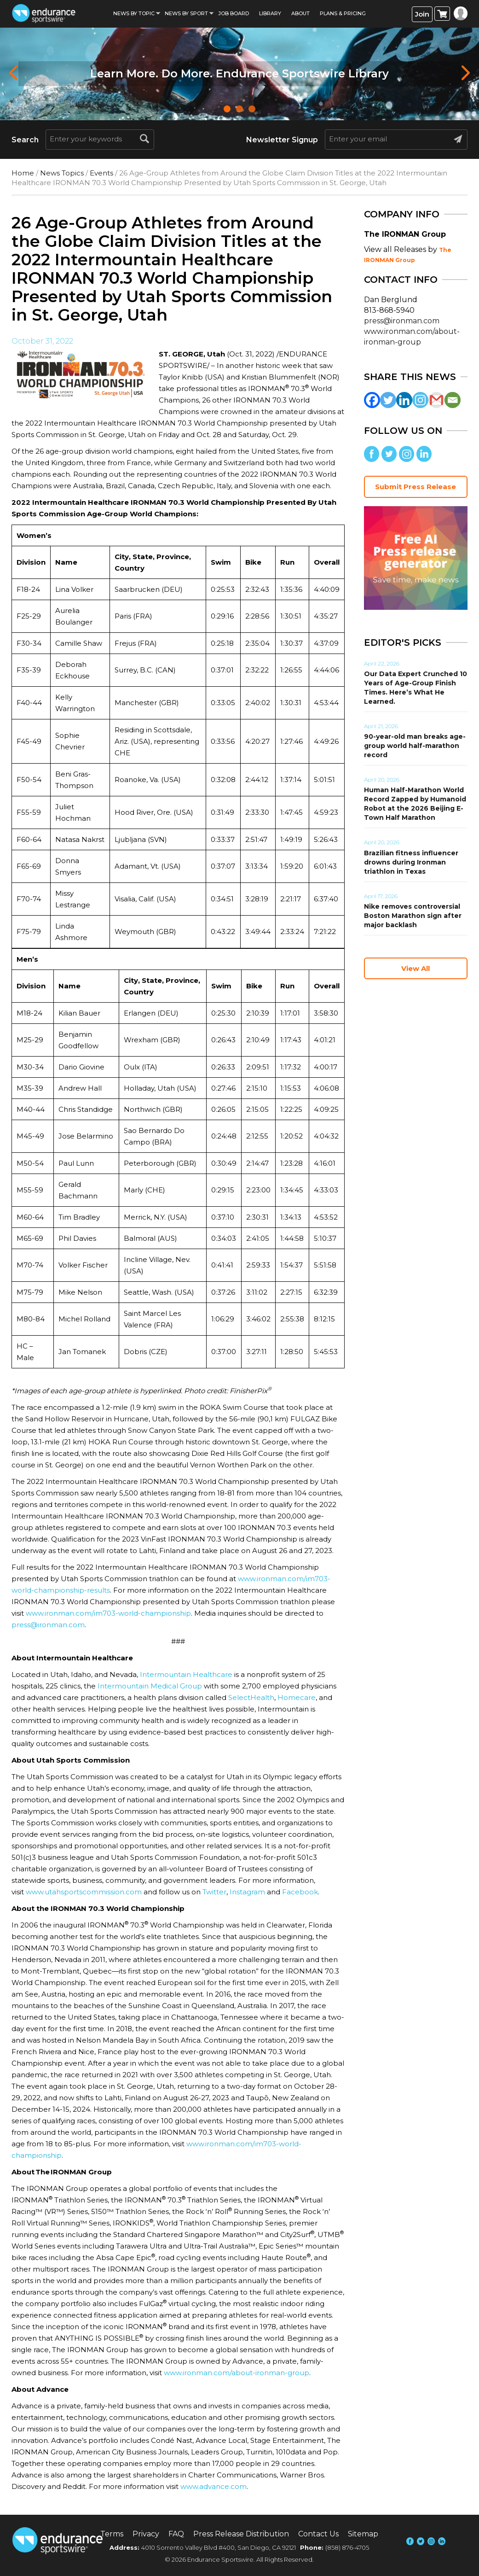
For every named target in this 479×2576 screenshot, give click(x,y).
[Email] (452, 400)
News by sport (186, 13)
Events (101, 173)
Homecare (296, 1697)
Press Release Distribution (241, 2533)
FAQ (176, 2533)
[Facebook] (372, 400)
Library (270, 13)
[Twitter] (388, 400)
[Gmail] (436, 400)
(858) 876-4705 (347, 2547)
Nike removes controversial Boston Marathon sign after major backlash (413, 915)
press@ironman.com (48, 1624)
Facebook (300, 1891)
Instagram (247, 1891)
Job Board (233, 13)
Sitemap (363, 2533)
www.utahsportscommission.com (84, 1891)
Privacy (146, 2533)
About (300, 13)
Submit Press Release (415, 486)
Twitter (214, 1891)
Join (422, 14)
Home (23, 173)
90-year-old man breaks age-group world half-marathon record (415, 745)
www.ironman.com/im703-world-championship (108, 1613)
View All (415, 968)
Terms (111, 2533)
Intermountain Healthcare (186, 1674)
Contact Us (318, 2533)
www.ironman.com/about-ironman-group (236, 2372)
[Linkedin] (404, 400)
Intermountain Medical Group (150, 1686)
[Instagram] (420, 400)
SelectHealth (251, 1697)
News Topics (62, 173)
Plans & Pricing (343, 13)
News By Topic (134, 13)
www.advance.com (213, 2486)
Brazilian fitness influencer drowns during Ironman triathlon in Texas (411, 862)
